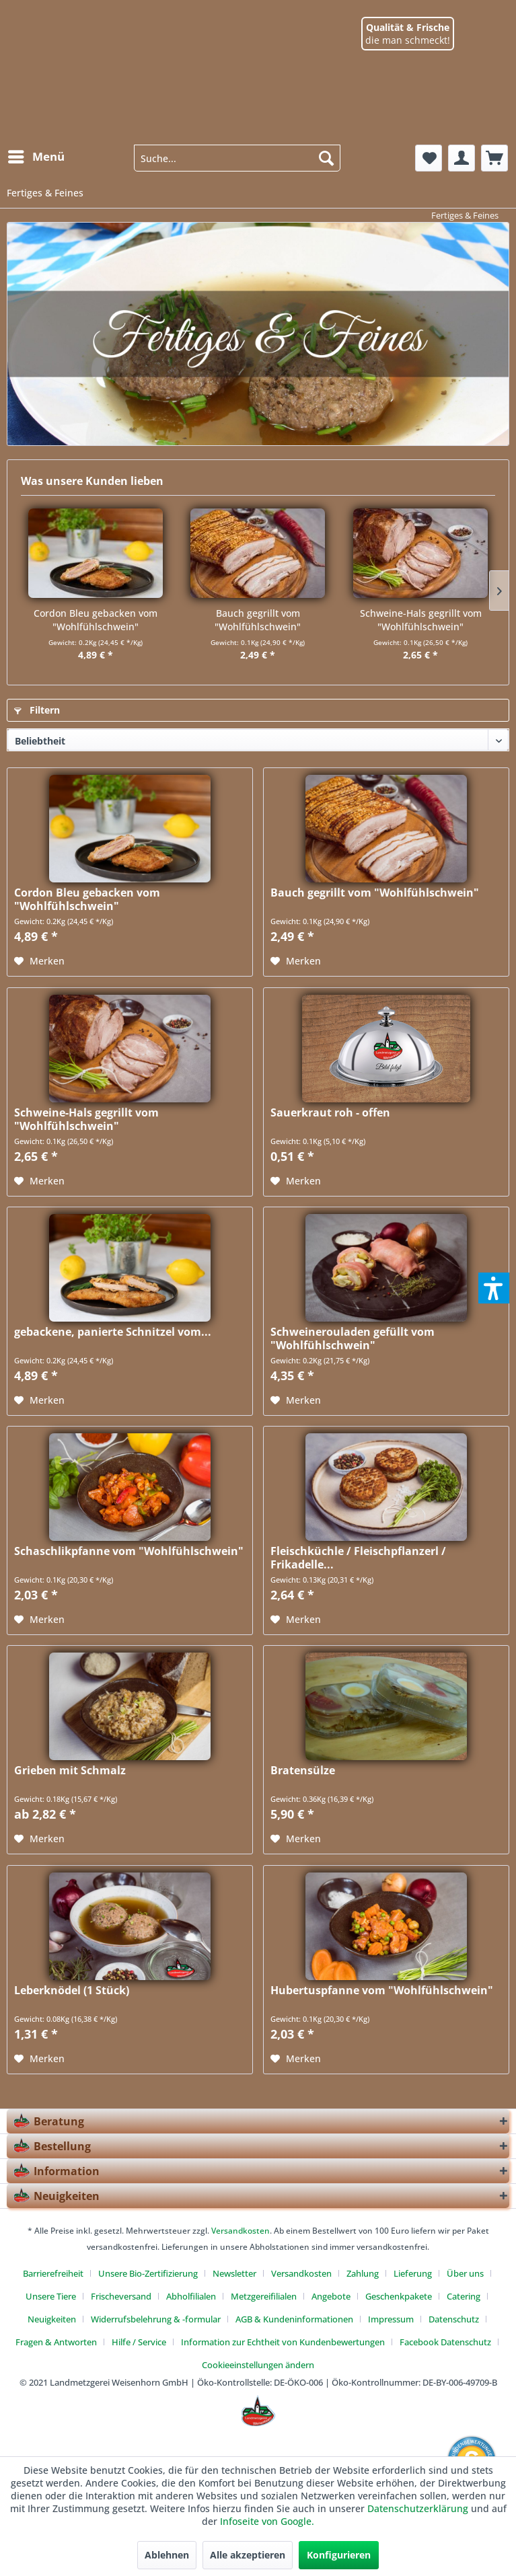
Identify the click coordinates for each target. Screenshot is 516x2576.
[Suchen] (326, 158)
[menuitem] (35, 150)
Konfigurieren (339, 2554)
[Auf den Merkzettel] (39, 961)
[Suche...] (237, 158)
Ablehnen (167, 2554)
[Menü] (35, 156)
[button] (493, 1288)
